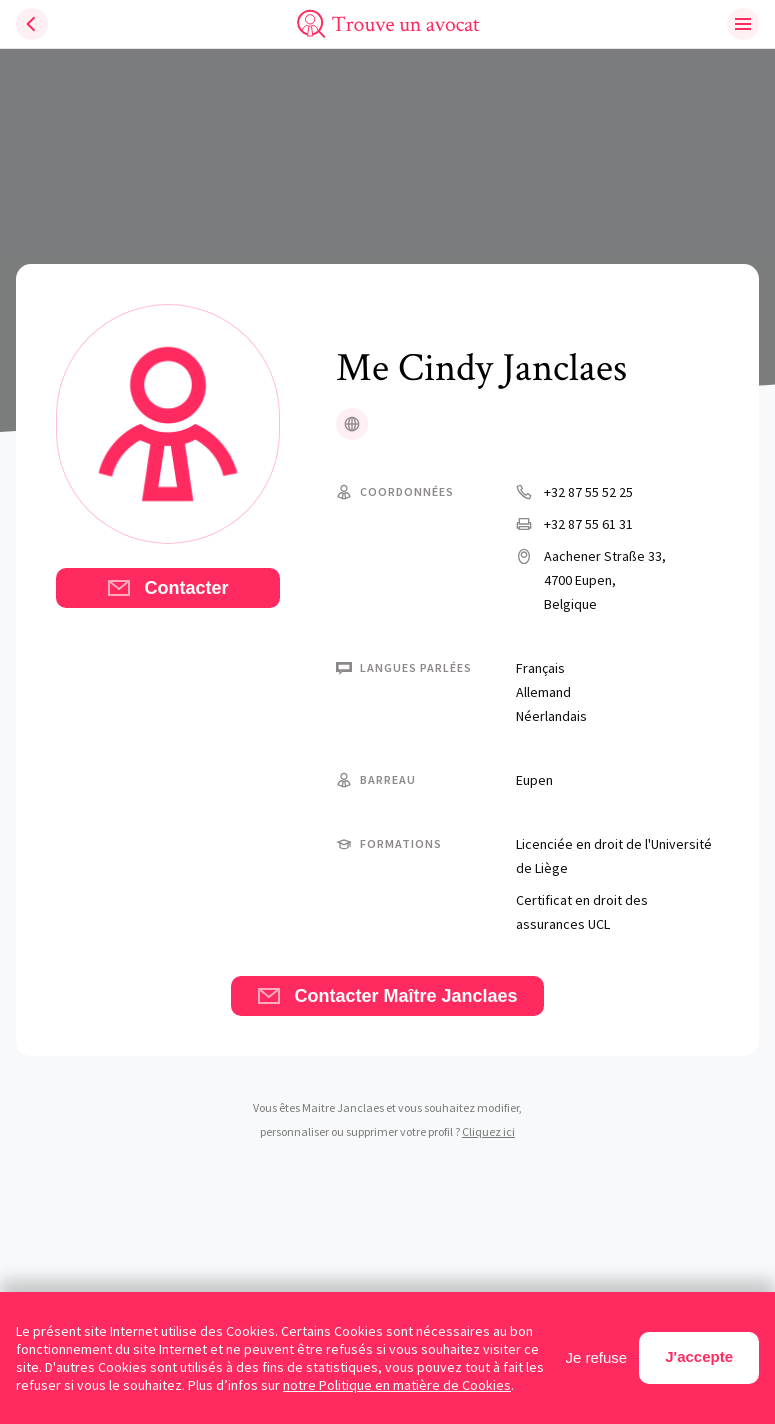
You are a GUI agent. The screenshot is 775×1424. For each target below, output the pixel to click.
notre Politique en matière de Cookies (397, 1385)
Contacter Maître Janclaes (387, 996)
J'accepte (699, 1356)
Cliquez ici (488, 1131)
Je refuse (597, 1357)
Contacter (167, 588)
